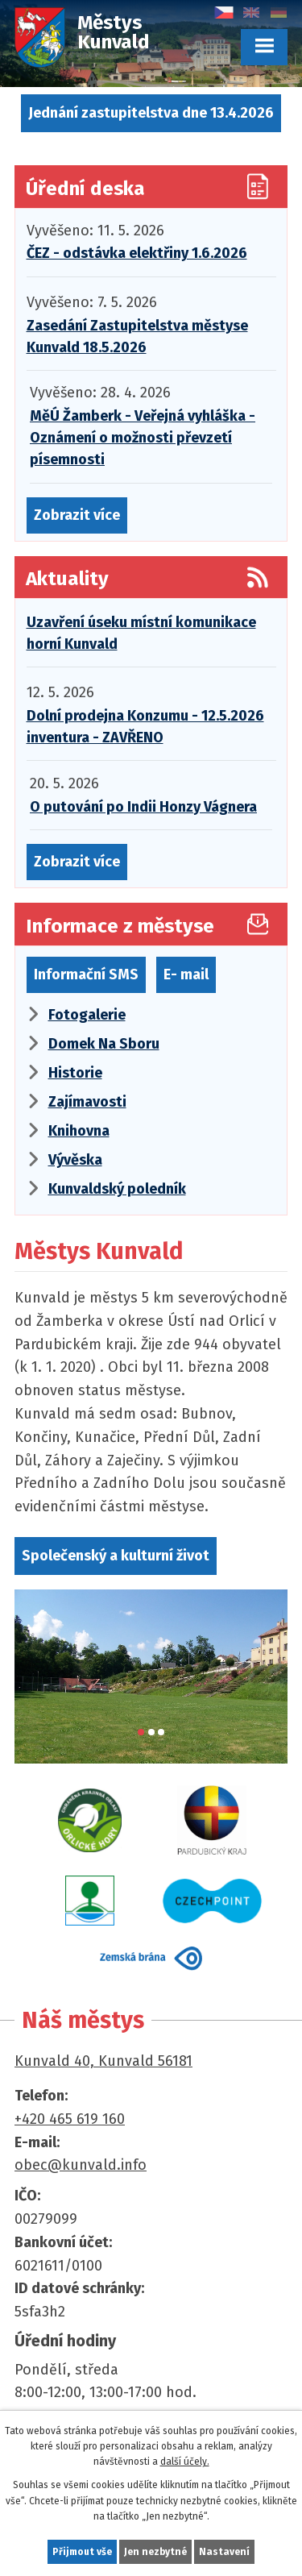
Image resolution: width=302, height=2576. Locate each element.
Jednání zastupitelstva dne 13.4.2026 (151, 113)
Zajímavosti (87, 1102)
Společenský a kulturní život (115, 1555)
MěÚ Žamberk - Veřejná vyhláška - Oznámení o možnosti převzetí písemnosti (142, 437)
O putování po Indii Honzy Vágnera (143, 807)
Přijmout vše (82, 2551)
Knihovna (79, 1131)
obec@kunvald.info (80, 2165)
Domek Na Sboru (103, 1044)
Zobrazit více (77, 515)
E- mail (186, 974)
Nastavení (224, 2551)
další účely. (184, 2461)
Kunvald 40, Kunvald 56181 (103, 2061)
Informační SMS (86, 974)
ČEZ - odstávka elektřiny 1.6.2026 (137, 253)
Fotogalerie (87, 1015)
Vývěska (75, 1160)
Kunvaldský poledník (117, 1189)
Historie (75, 1073)
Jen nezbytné (155, 2551)
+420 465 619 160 (69, 2119)
